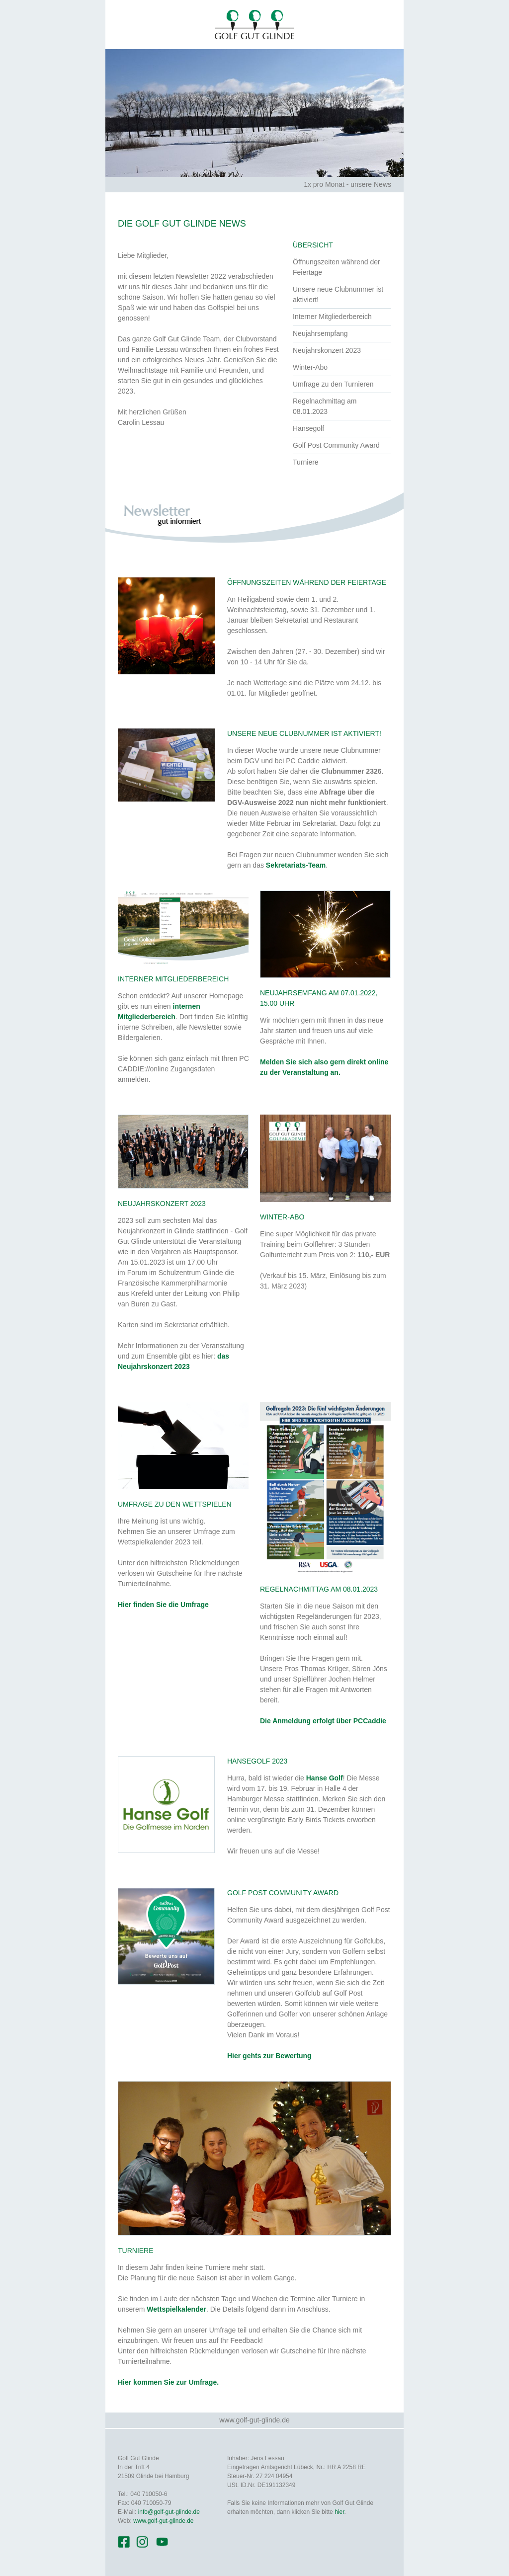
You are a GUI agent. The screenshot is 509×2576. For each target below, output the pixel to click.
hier (339, 2511)
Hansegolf (308, 428)
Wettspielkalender (176, 2309)
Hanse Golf (324, 1778)
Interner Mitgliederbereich (332, 317)
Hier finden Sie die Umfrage (163, 1605)
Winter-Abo (310, 367)
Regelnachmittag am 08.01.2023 (324, 406)
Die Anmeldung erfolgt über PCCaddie (323, 1721)
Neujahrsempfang (320, 333)
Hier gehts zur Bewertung (269, 2056)
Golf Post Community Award (336, 445)
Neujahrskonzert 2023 (327, 350)
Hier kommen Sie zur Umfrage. (168, 2382)
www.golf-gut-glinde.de (254, 2420)
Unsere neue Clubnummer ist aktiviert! (338, 294)
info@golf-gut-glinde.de (169, 2511)
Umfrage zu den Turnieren (333, 384)
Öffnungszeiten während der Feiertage (336, 267)
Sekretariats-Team (296, 865)
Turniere (306, 462)
